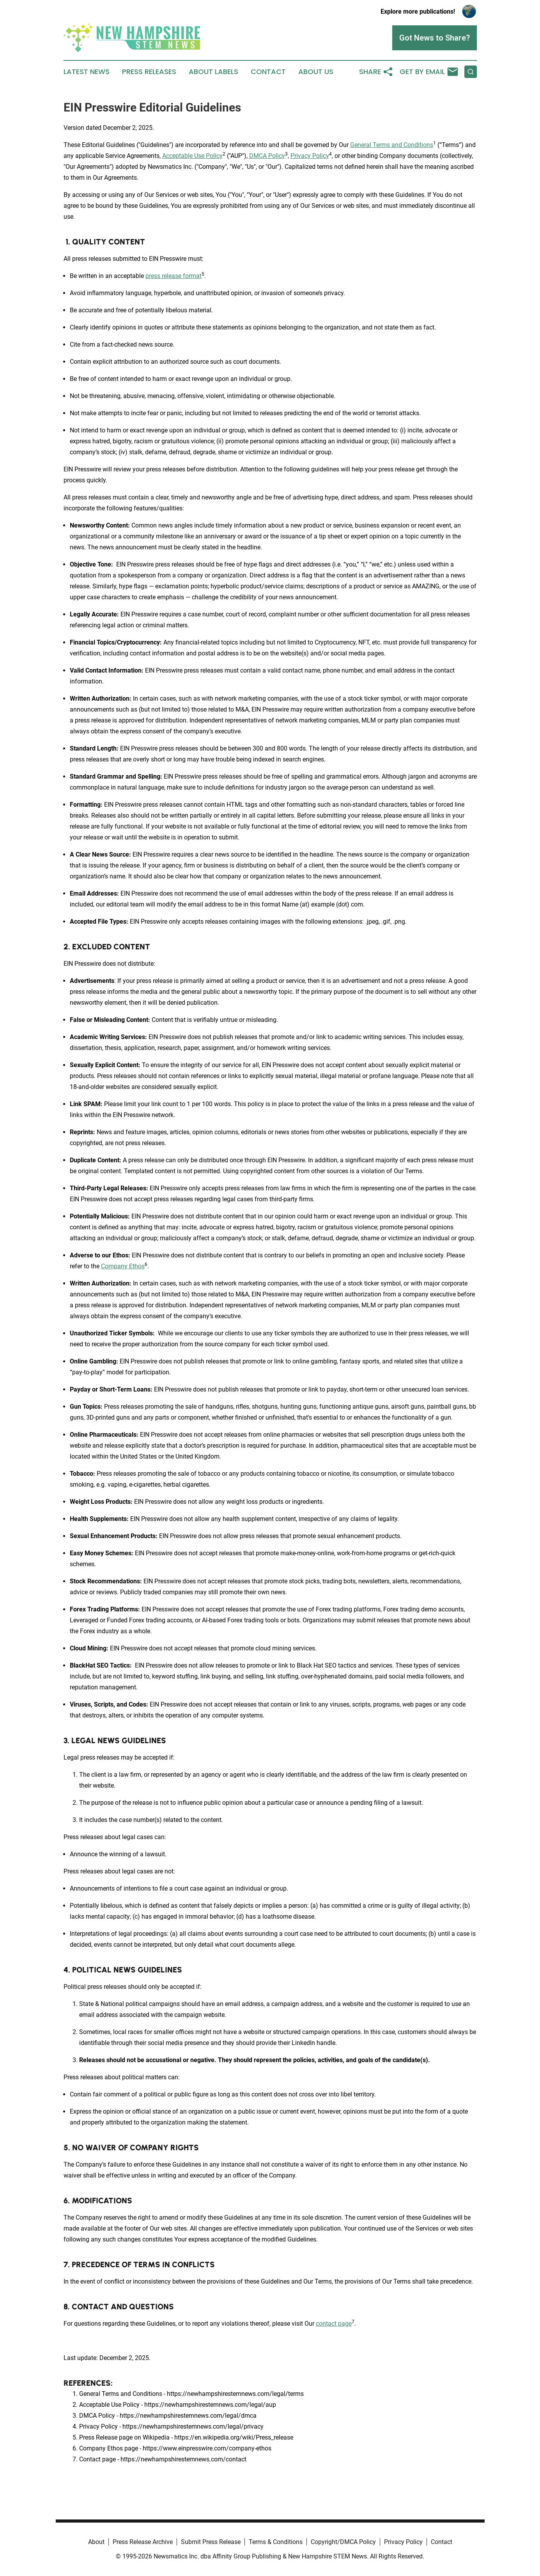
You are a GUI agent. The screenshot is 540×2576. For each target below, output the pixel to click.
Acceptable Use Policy (192, 155)
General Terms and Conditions (391, 145)
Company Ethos (123, 1266)
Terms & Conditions (276, 2542)
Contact (268, 71)
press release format (173, 276)
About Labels (213, 71)
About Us (315, 71)
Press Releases (149, 71)
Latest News (87, 71)
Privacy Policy (309, 155)
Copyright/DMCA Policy (343, 2542)
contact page (334, 2323)
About (96, 2542)
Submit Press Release (211, 2542)
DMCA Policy (267, 155)
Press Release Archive (143, 2542)
